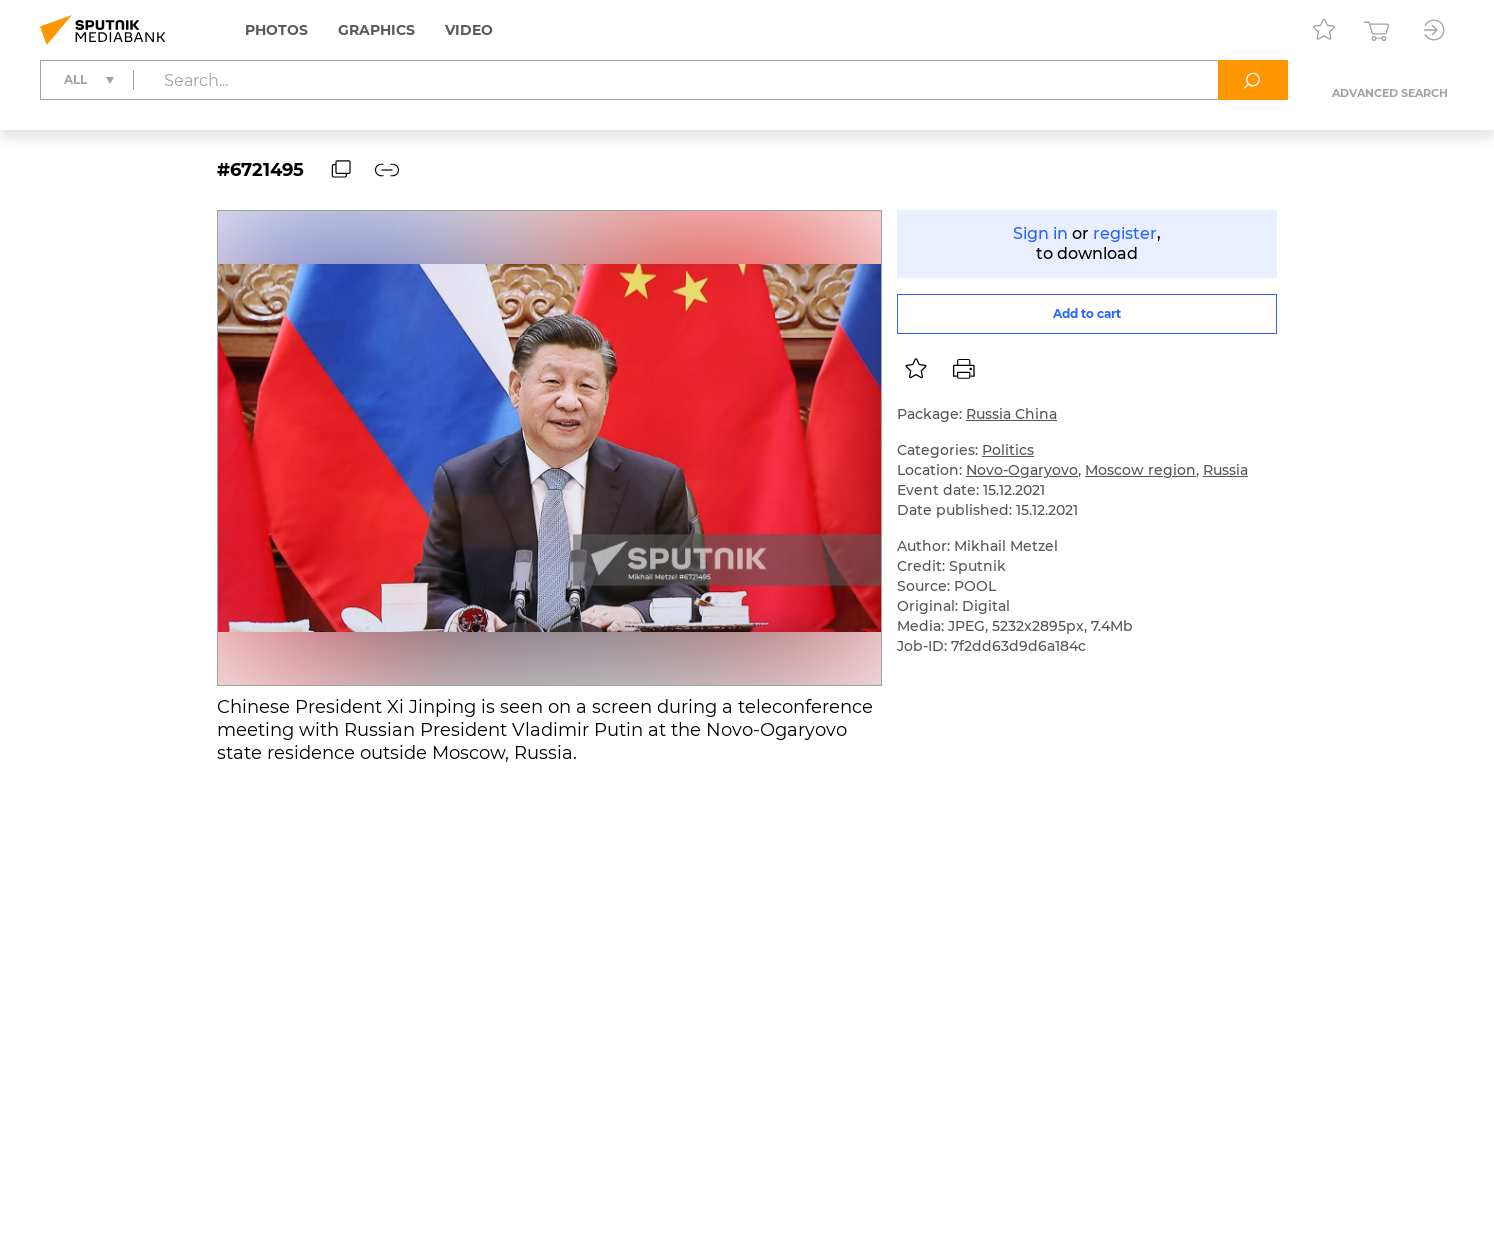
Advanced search (1390, 93)
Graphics (376, 30)
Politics (1008, 450)
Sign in (1040, 233)
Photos (276, 30)
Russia (1225, 470)
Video (469, 30)
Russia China (1011, 414)
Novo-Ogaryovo (1022, 470)
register (1125, 233)
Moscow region (1140, 470)
